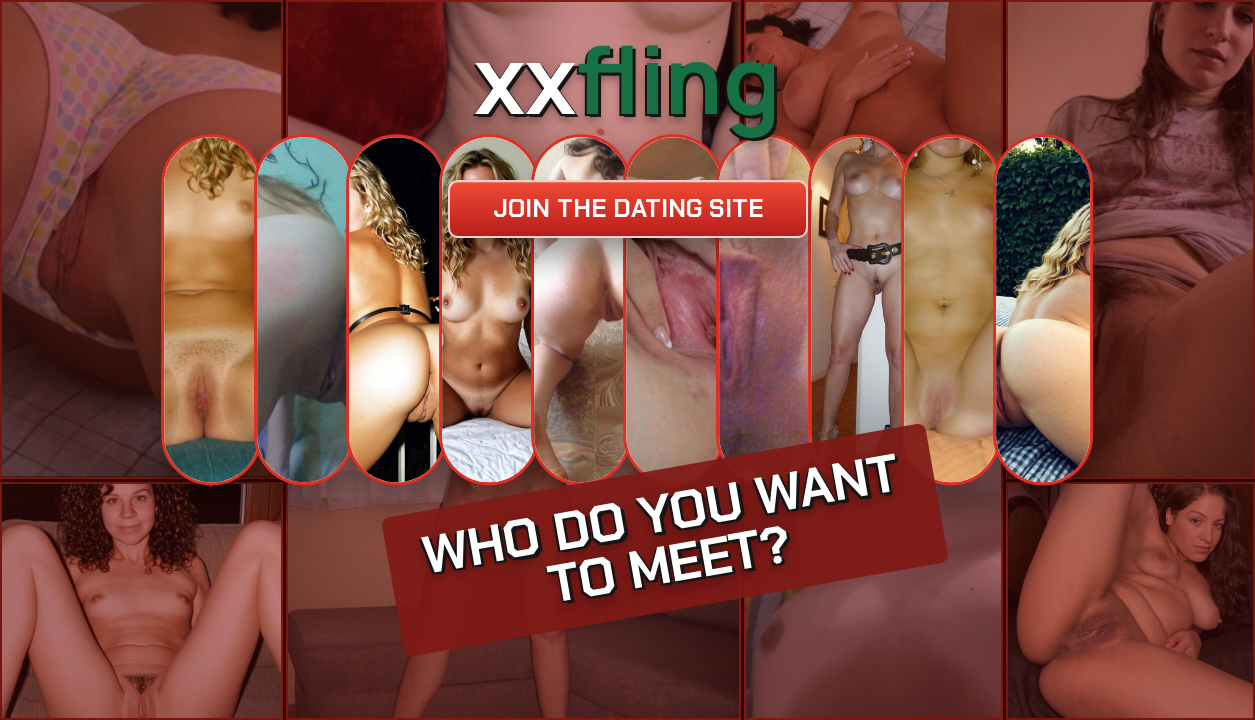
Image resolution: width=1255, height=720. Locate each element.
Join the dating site (628, 208)
